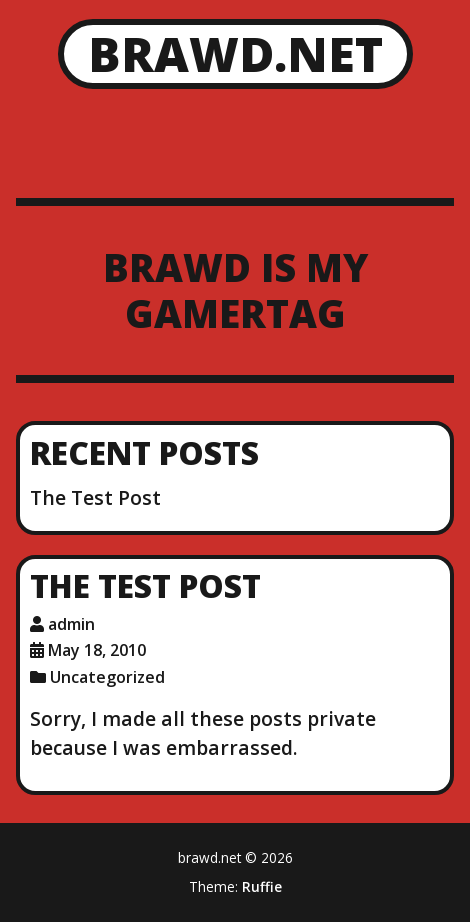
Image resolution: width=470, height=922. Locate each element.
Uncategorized (107, 677)
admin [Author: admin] (71, 624)
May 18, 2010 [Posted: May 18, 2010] (97, 650)
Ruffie (262, 886)
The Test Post (95, 497)
